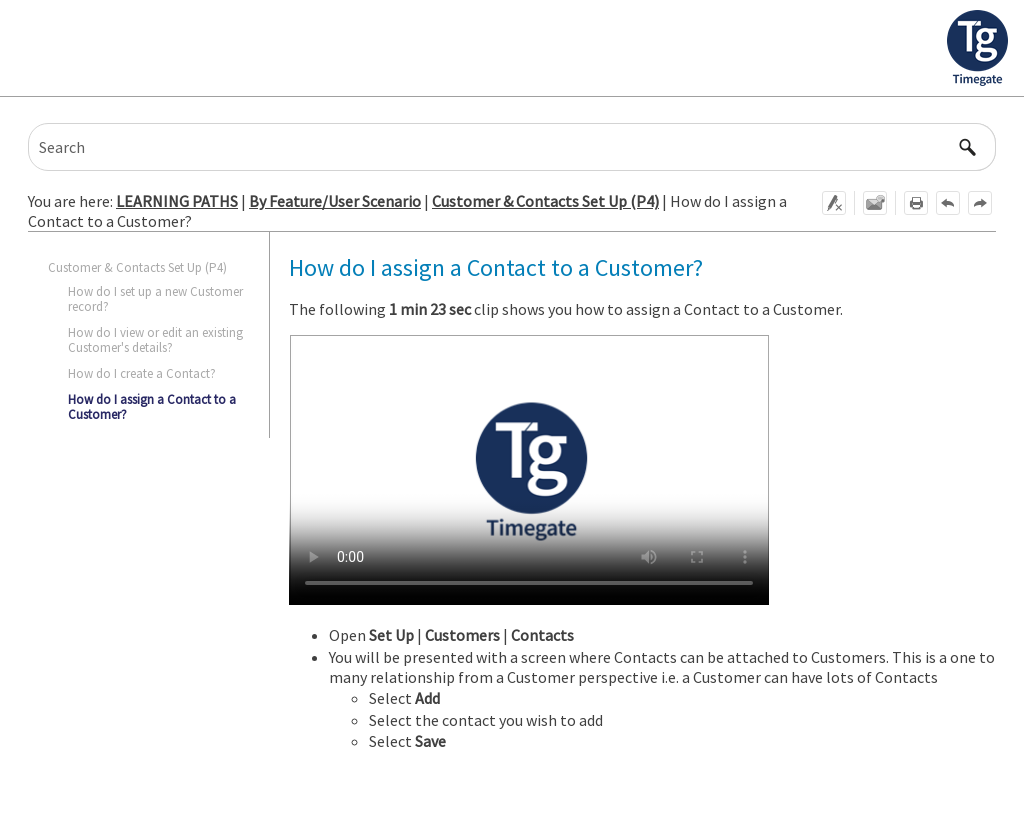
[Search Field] (512, 147)
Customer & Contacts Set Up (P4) (545, 201)
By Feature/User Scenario (335, 201)
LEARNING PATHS (177, 201)
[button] (968, 147)
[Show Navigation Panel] (997, 48)
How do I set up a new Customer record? (155, 298)
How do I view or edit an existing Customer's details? (155, 339)
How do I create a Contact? (142, 373)
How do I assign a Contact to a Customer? (152, 406)
